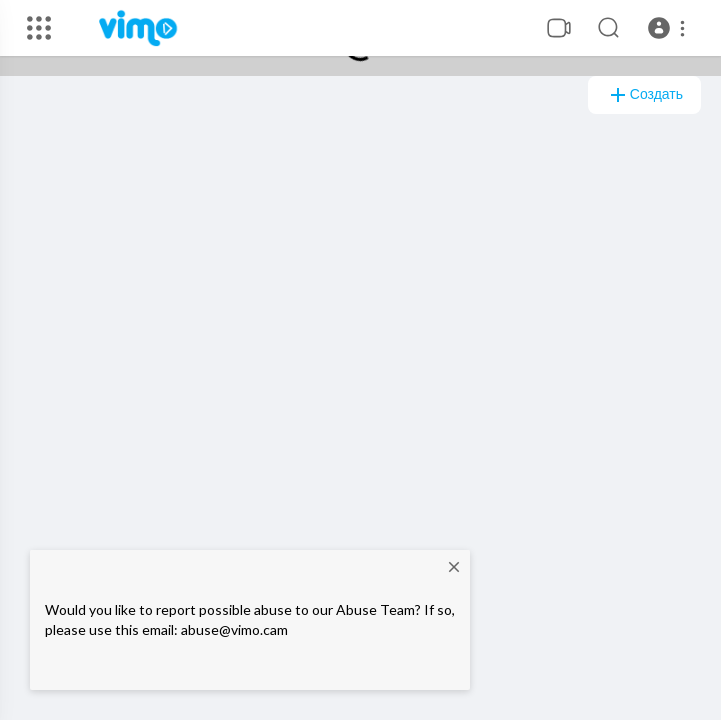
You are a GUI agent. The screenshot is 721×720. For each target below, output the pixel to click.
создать (644, 95)
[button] (669, 28)
